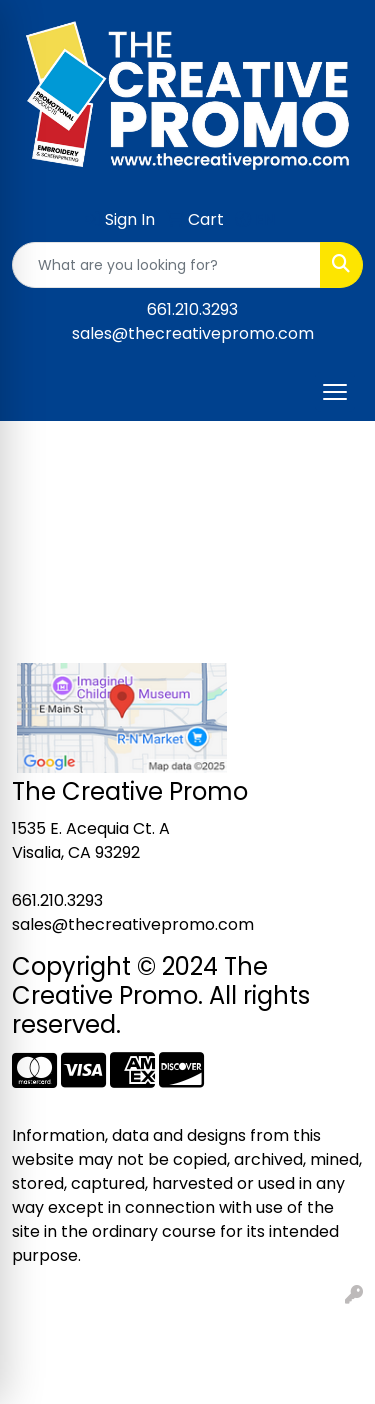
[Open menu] (335, 392)
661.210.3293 (192, 309)
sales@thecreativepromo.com (193, 333)
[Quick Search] (166, 265)
